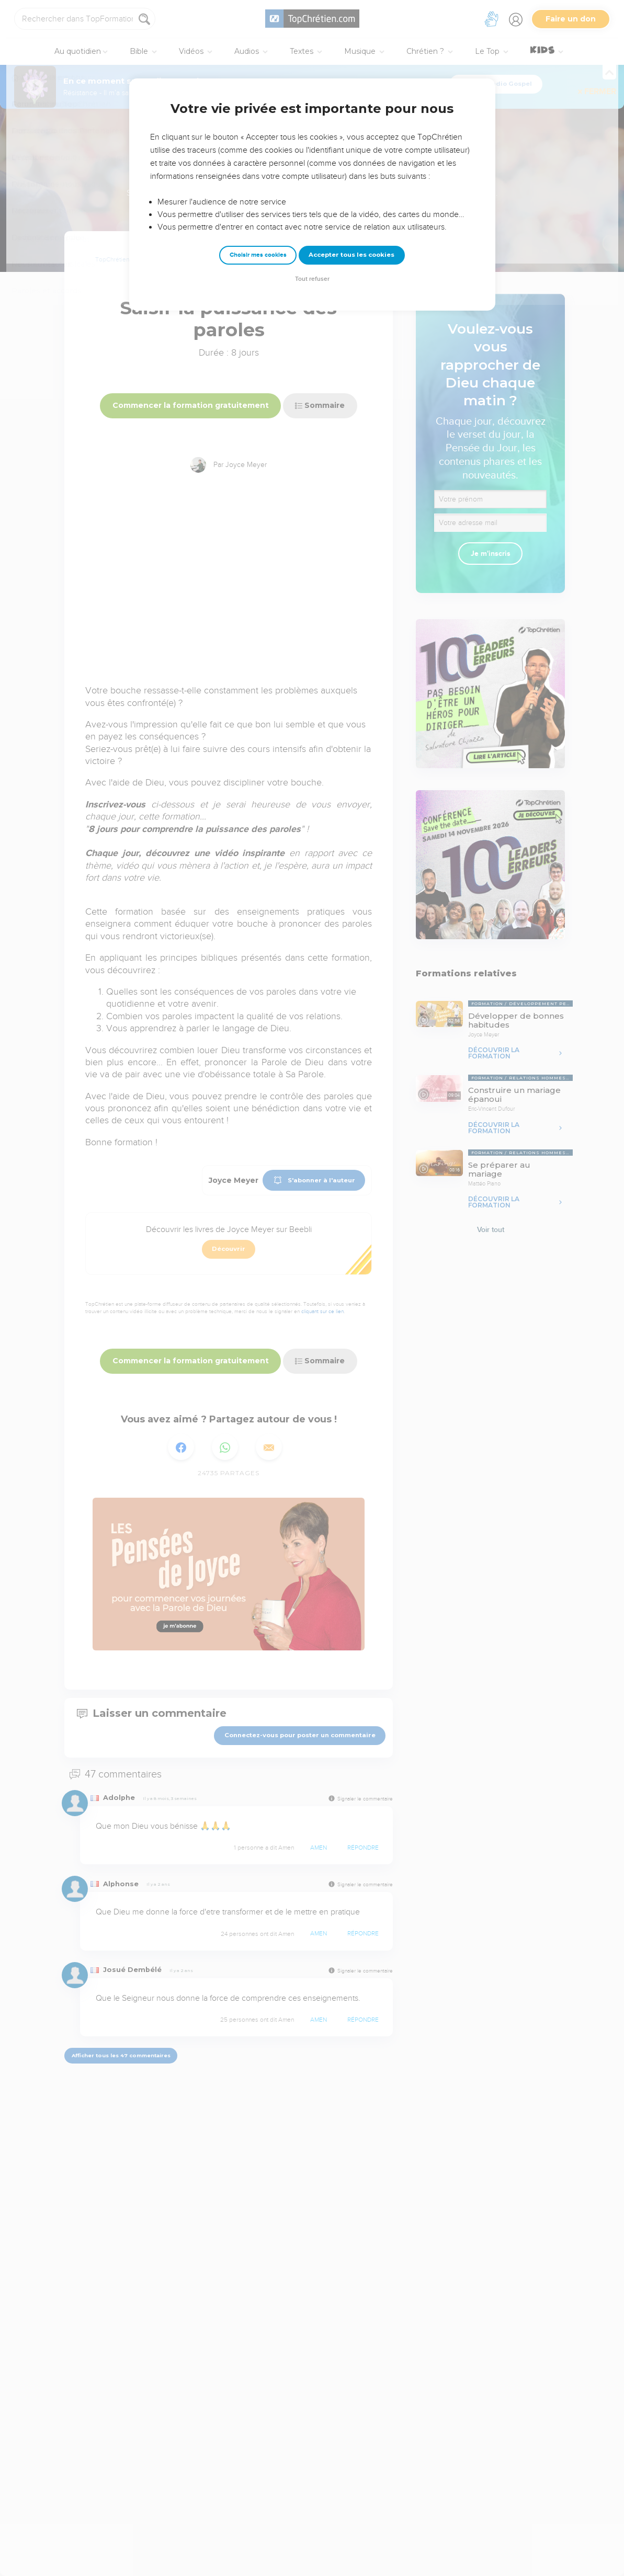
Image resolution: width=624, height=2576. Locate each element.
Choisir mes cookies (258, 255)
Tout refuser (312, 279)
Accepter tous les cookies (351, 254)
